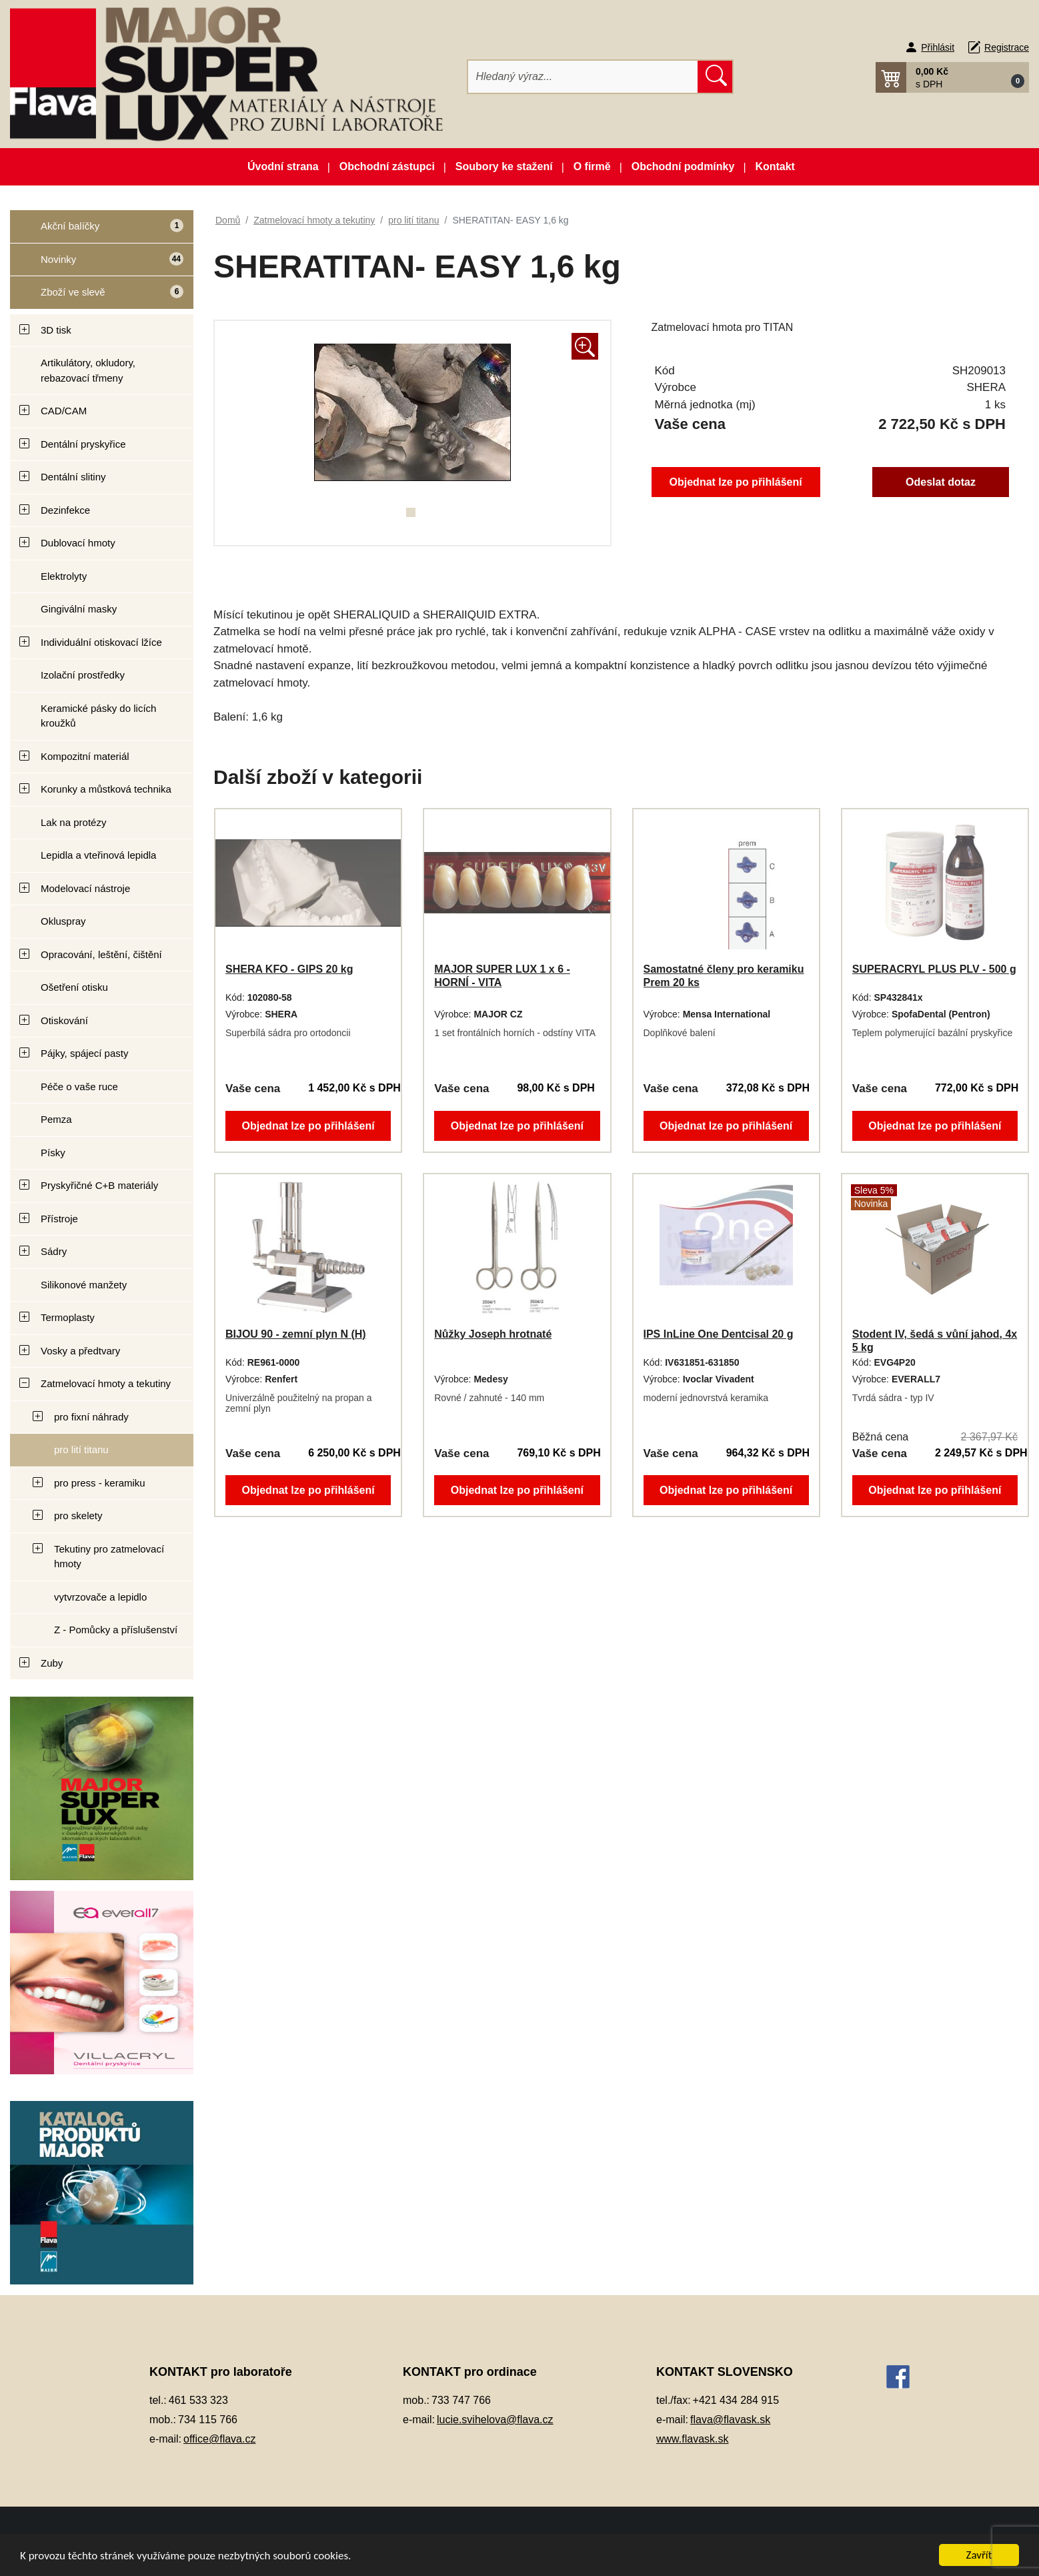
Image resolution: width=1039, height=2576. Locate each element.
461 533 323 (198, 2400)
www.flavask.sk (692, 2439)
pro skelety (78, 1515)
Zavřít (979, 2555)
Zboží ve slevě (96, 296)
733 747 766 (461, 2400)
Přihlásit (937, 47)
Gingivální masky (79, 608)
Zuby (52, 1663)
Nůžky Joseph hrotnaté (493, 1334)
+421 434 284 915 (736, 2400)
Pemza (56, 1119)
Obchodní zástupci (387, 166)
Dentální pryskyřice (83, 444)
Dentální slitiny (73, 476)
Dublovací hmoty (78, 542)
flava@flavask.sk (730, 2419)
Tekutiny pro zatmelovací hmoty (109, 1556)
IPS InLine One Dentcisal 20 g (719, 1334)
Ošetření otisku (74, 987)
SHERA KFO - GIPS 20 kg (289, 969)
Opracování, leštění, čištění (101, 954)
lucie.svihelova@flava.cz (495, 2419)
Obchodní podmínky (683, 166)
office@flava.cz (219, 2439)
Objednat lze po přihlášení (736, 482)
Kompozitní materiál (85, 756)
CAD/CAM (64, 410)
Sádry (54, 1251)
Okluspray (63, 921)
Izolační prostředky (83, 675)
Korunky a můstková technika (106, 789)
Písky (53, 1152)
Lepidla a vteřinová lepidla (98, 855)
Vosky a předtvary (80, 1350)
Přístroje (59, 1218)
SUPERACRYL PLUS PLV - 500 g (934, 969)
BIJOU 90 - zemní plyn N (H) (295, 1334)
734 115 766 (207, 2419)
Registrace (1006, 47)
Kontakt (775, 166)
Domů (227, 220)
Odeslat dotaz (941, 482)
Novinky (96, 264)
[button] (952, 77)
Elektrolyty (64, 576)
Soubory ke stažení (504, 166)
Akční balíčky (96, 231)
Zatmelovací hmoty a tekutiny (106, 1383)
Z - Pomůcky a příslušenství (115, 1629)
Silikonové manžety (84, 1284)
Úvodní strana (283, 166)
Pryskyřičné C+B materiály (99, 1185)
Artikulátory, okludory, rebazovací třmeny (88, 370)
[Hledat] (583, 77)
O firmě (592, 166)
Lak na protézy (73, 822)
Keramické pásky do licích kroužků (98, 716)
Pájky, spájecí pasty (84, 1053)
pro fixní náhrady (91, 1416)
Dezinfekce (65, 510)
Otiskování (64, 1020)
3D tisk (56, 330)
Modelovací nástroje (85, 888)
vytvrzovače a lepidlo (100, 1597)
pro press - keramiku (99, 1482)
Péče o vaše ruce (79, 1086)
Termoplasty (68, 1317)
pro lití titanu (81, 1449)
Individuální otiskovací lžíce (101, 642)
